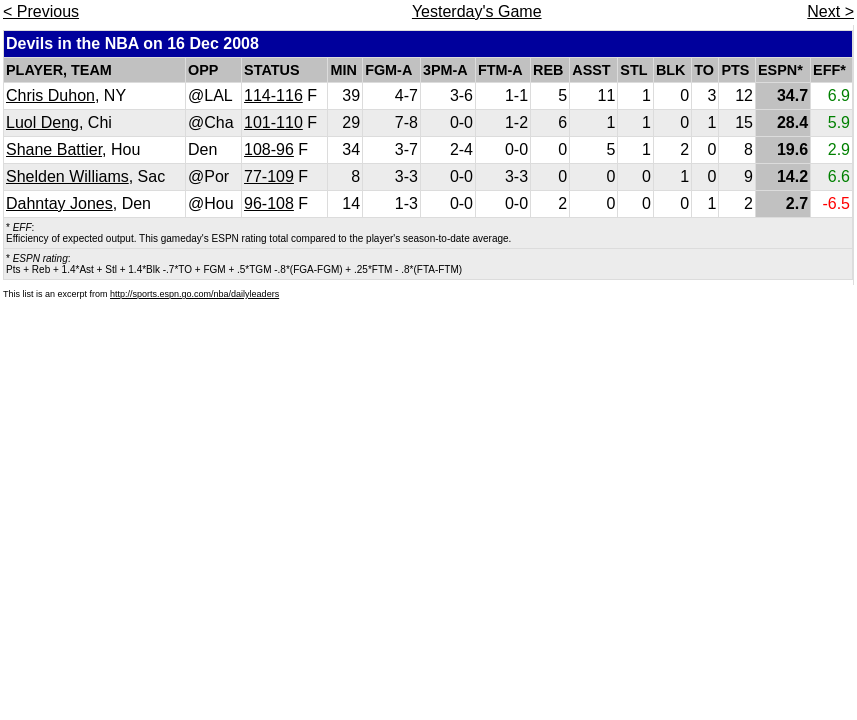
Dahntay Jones (59, 203)
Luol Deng (42, 122)
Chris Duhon (50, 95)
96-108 (269, 203)
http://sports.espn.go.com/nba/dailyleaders (194, 294)
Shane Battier (54, 149)
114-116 (273, 95)
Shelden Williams (67, 176)
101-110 (273, 122)
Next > (830, 11)
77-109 (269, 176)
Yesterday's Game (477, 11)
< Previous (41, 11)
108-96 (269, 149)
